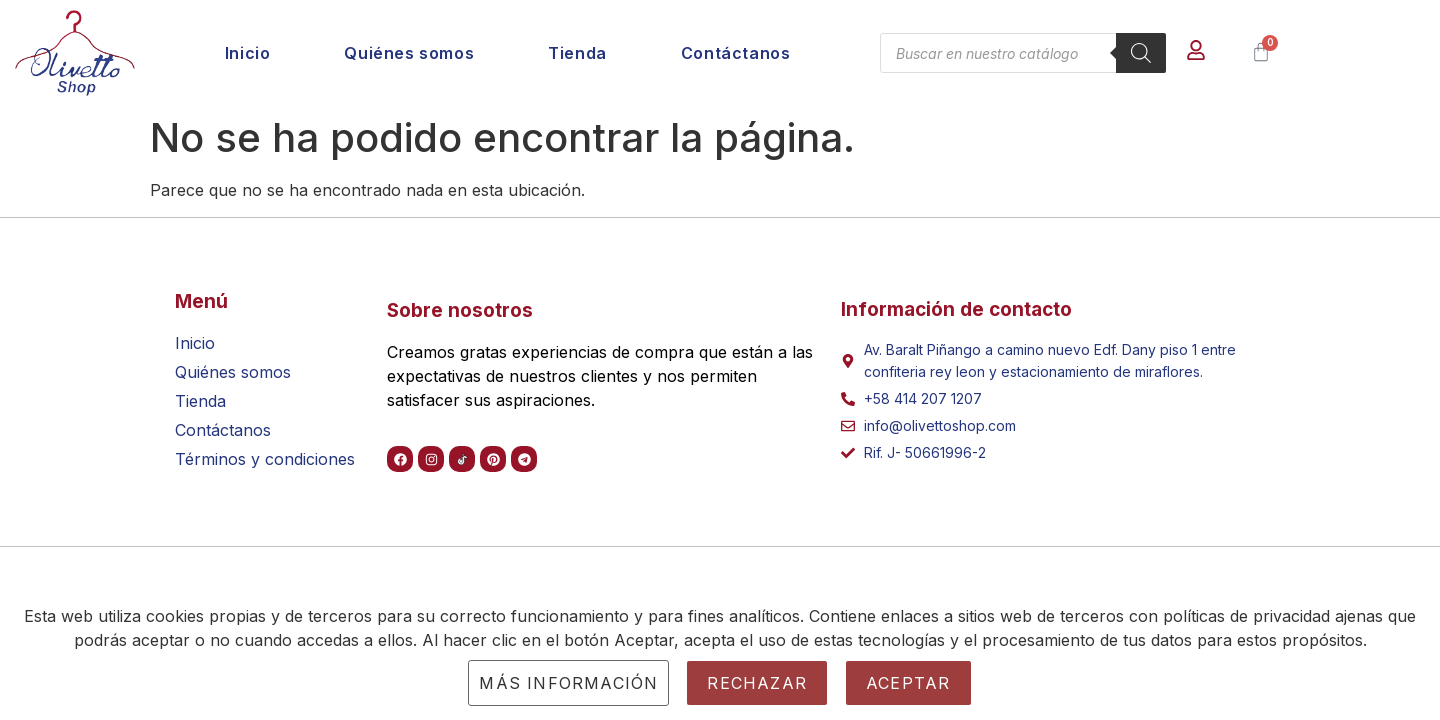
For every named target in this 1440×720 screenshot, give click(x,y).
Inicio (248, 53)
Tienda (577, 53)
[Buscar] (1141, 53)
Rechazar (757, 683)
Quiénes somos (409, 53)
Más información (568, 683)
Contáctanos (736, 53)
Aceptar (908, 683)
